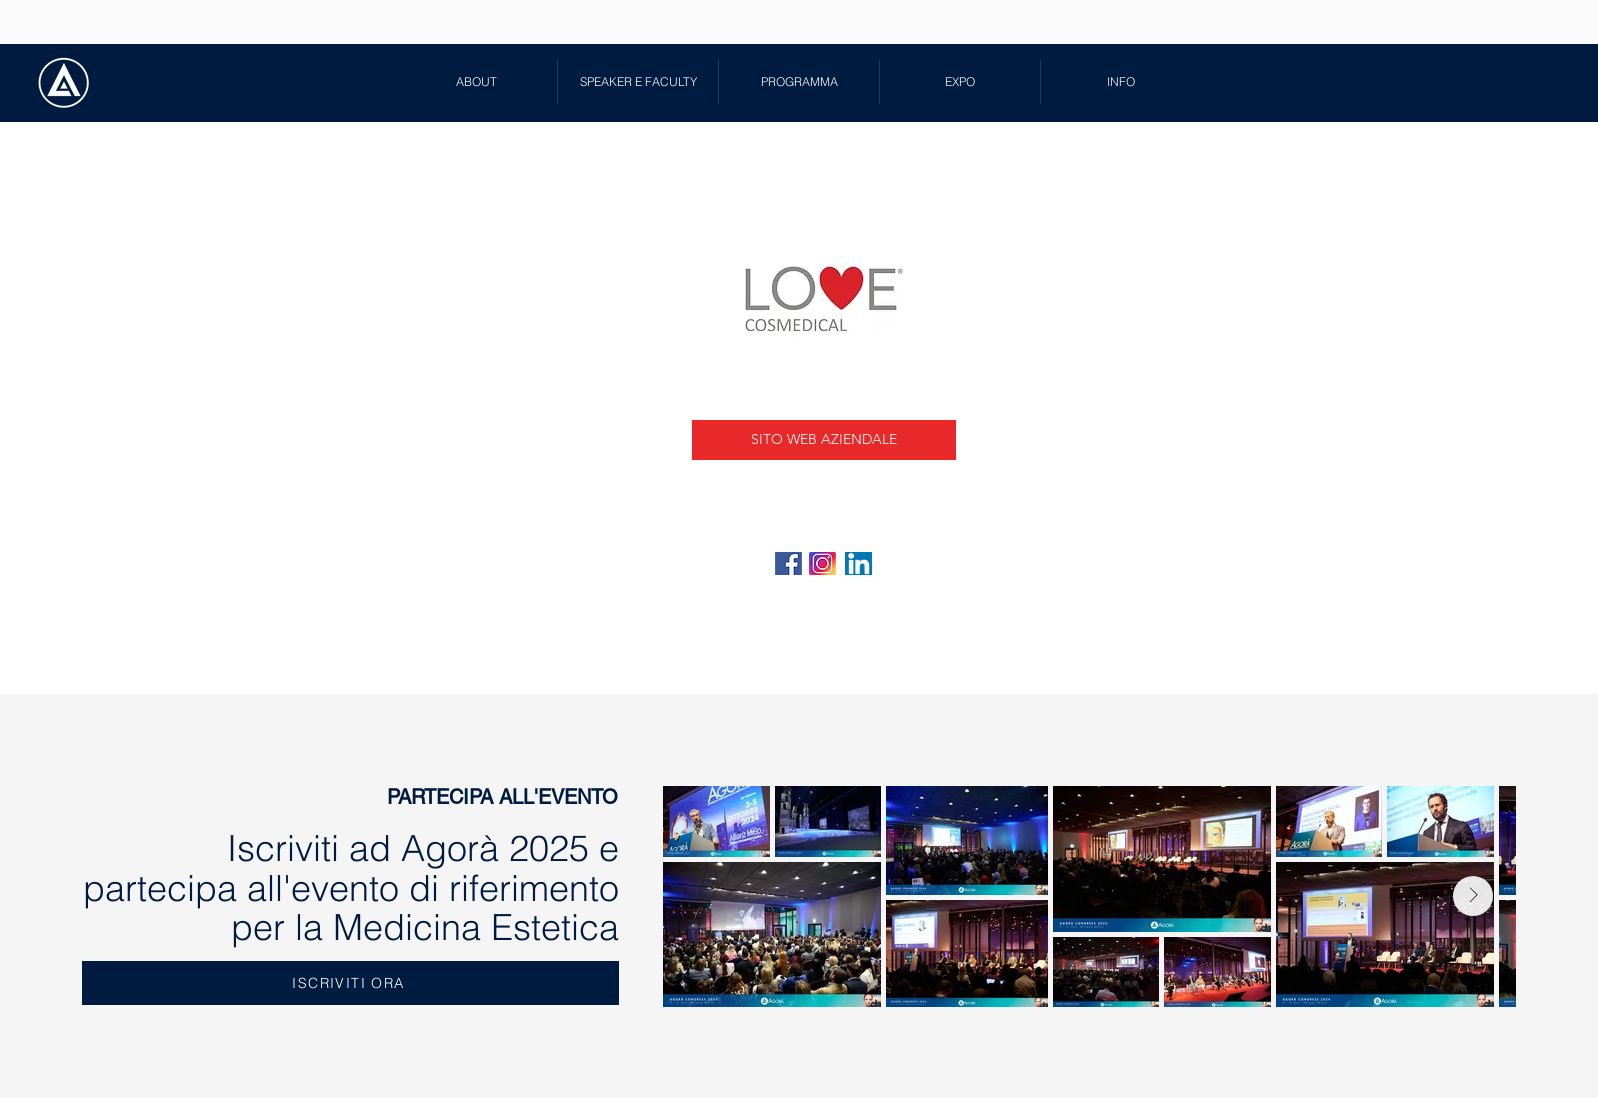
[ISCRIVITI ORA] (350, 983)
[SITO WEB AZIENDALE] (824, 440)
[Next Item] (1473, 896)
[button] (638, 82)
